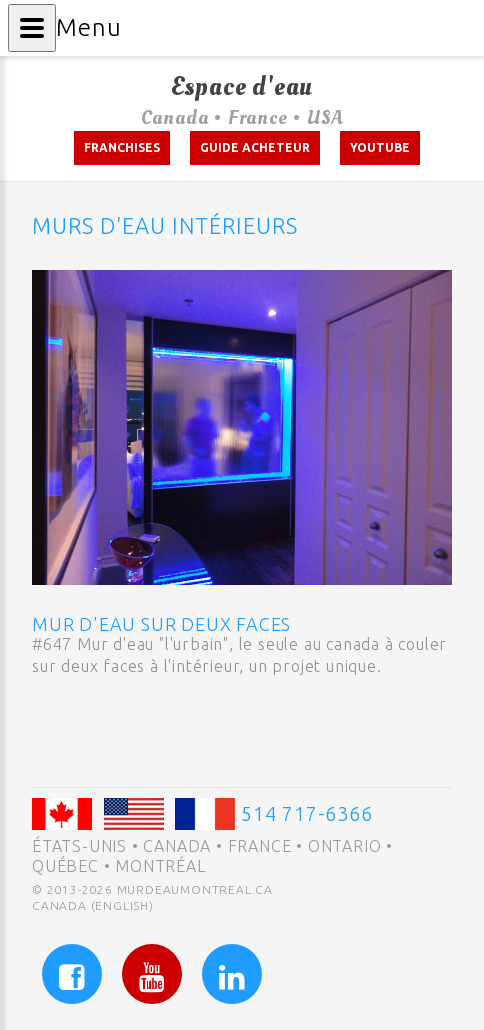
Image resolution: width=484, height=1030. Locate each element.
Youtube (380, 147)
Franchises (122, 147)
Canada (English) (93, 905)
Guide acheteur (255, 147)
